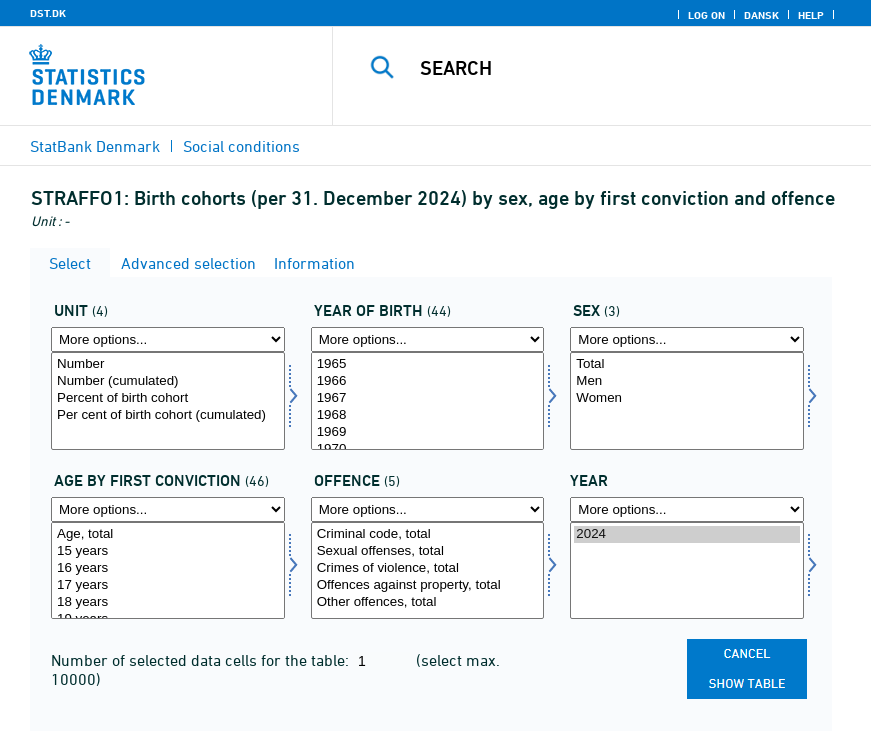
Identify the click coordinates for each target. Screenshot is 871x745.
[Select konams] (687, 401)
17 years (168, 585)
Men (687, 381)
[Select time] (687, 571)
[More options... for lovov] (428, 509)
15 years (168, 551)
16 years (168, 568)
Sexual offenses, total (428, 551)
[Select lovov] (428, 571)
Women (687, 398)
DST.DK (48, 13)
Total (687, 364)
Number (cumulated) (168, 381)
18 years (168, 602)
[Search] (624, 68)
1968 (428, 415)
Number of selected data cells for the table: (202, 660)
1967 (428, 398)
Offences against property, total (428, 585)
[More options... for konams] (687, 339)
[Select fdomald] (168, 571)
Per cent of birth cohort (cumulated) (168, 415)
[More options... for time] (687, 509)
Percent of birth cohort (168, 398)
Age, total (168, 534)
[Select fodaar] (428, 401)
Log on (706, 15)
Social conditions (241, 146)
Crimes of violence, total (428, 568)
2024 (687, 534)
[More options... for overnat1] (168, 339)
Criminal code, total (428, 534)
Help (811, 15)
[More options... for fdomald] (168, 509)
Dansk (761, 15)
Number (168, 364)
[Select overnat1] (168, 401)
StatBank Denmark (95, 146)
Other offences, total (428, 602)
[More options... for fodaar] (428, 339)
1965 (428, 364)
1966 (428, 381)
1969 (428, 432)
